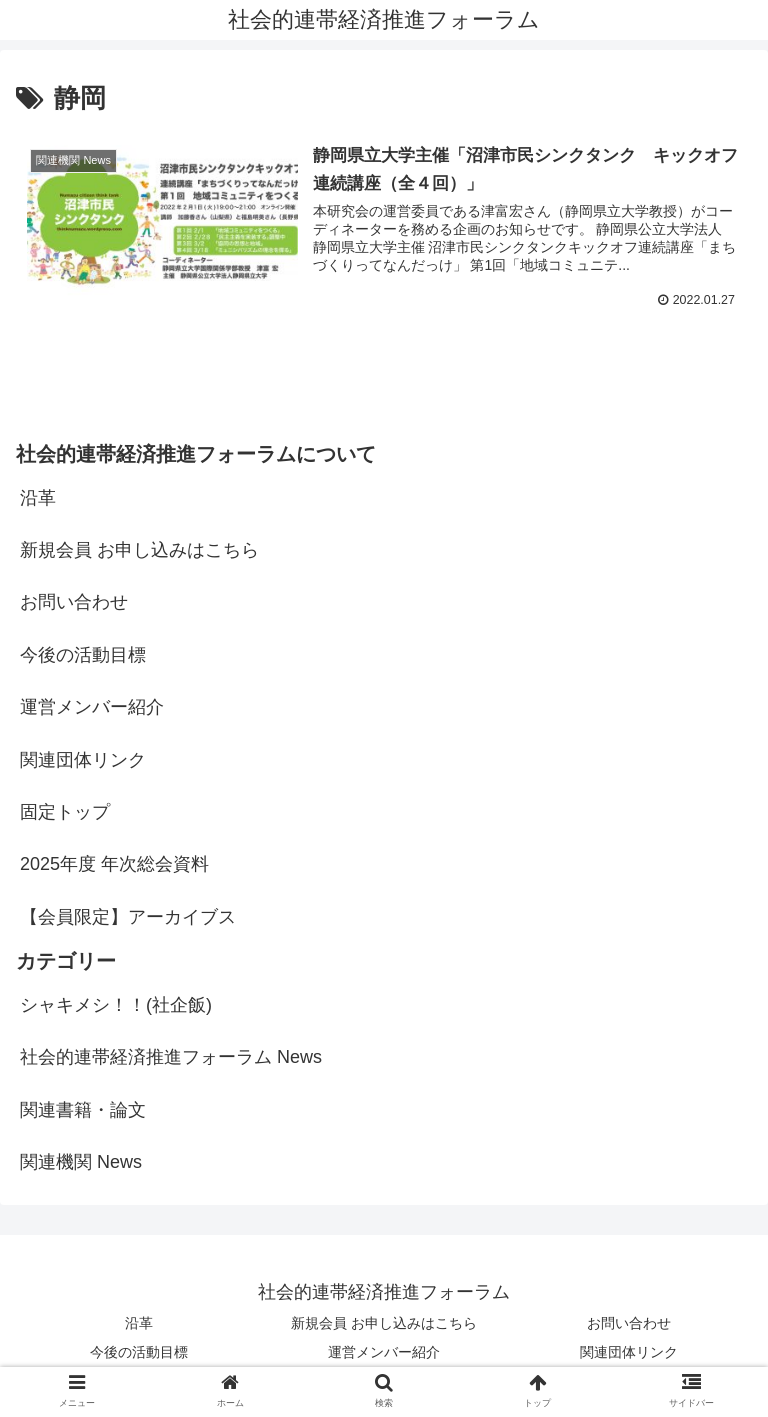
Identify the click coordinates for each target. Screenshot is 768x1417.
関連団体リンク (83, 760)
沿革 (38, 498)
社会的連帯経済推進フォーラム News (171, 1058)
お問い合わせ (74, 603)
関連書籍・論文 (83, 1110)
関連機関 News (81, 1163)
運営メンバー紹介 (92, 707)
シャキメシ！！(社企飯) (116, 1005)
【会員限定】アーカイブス (128, 917)
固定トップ (65, 812)
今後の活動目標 (83, 655)
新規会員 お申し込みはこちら (139, 550)
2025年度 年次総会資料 (114, 865)
